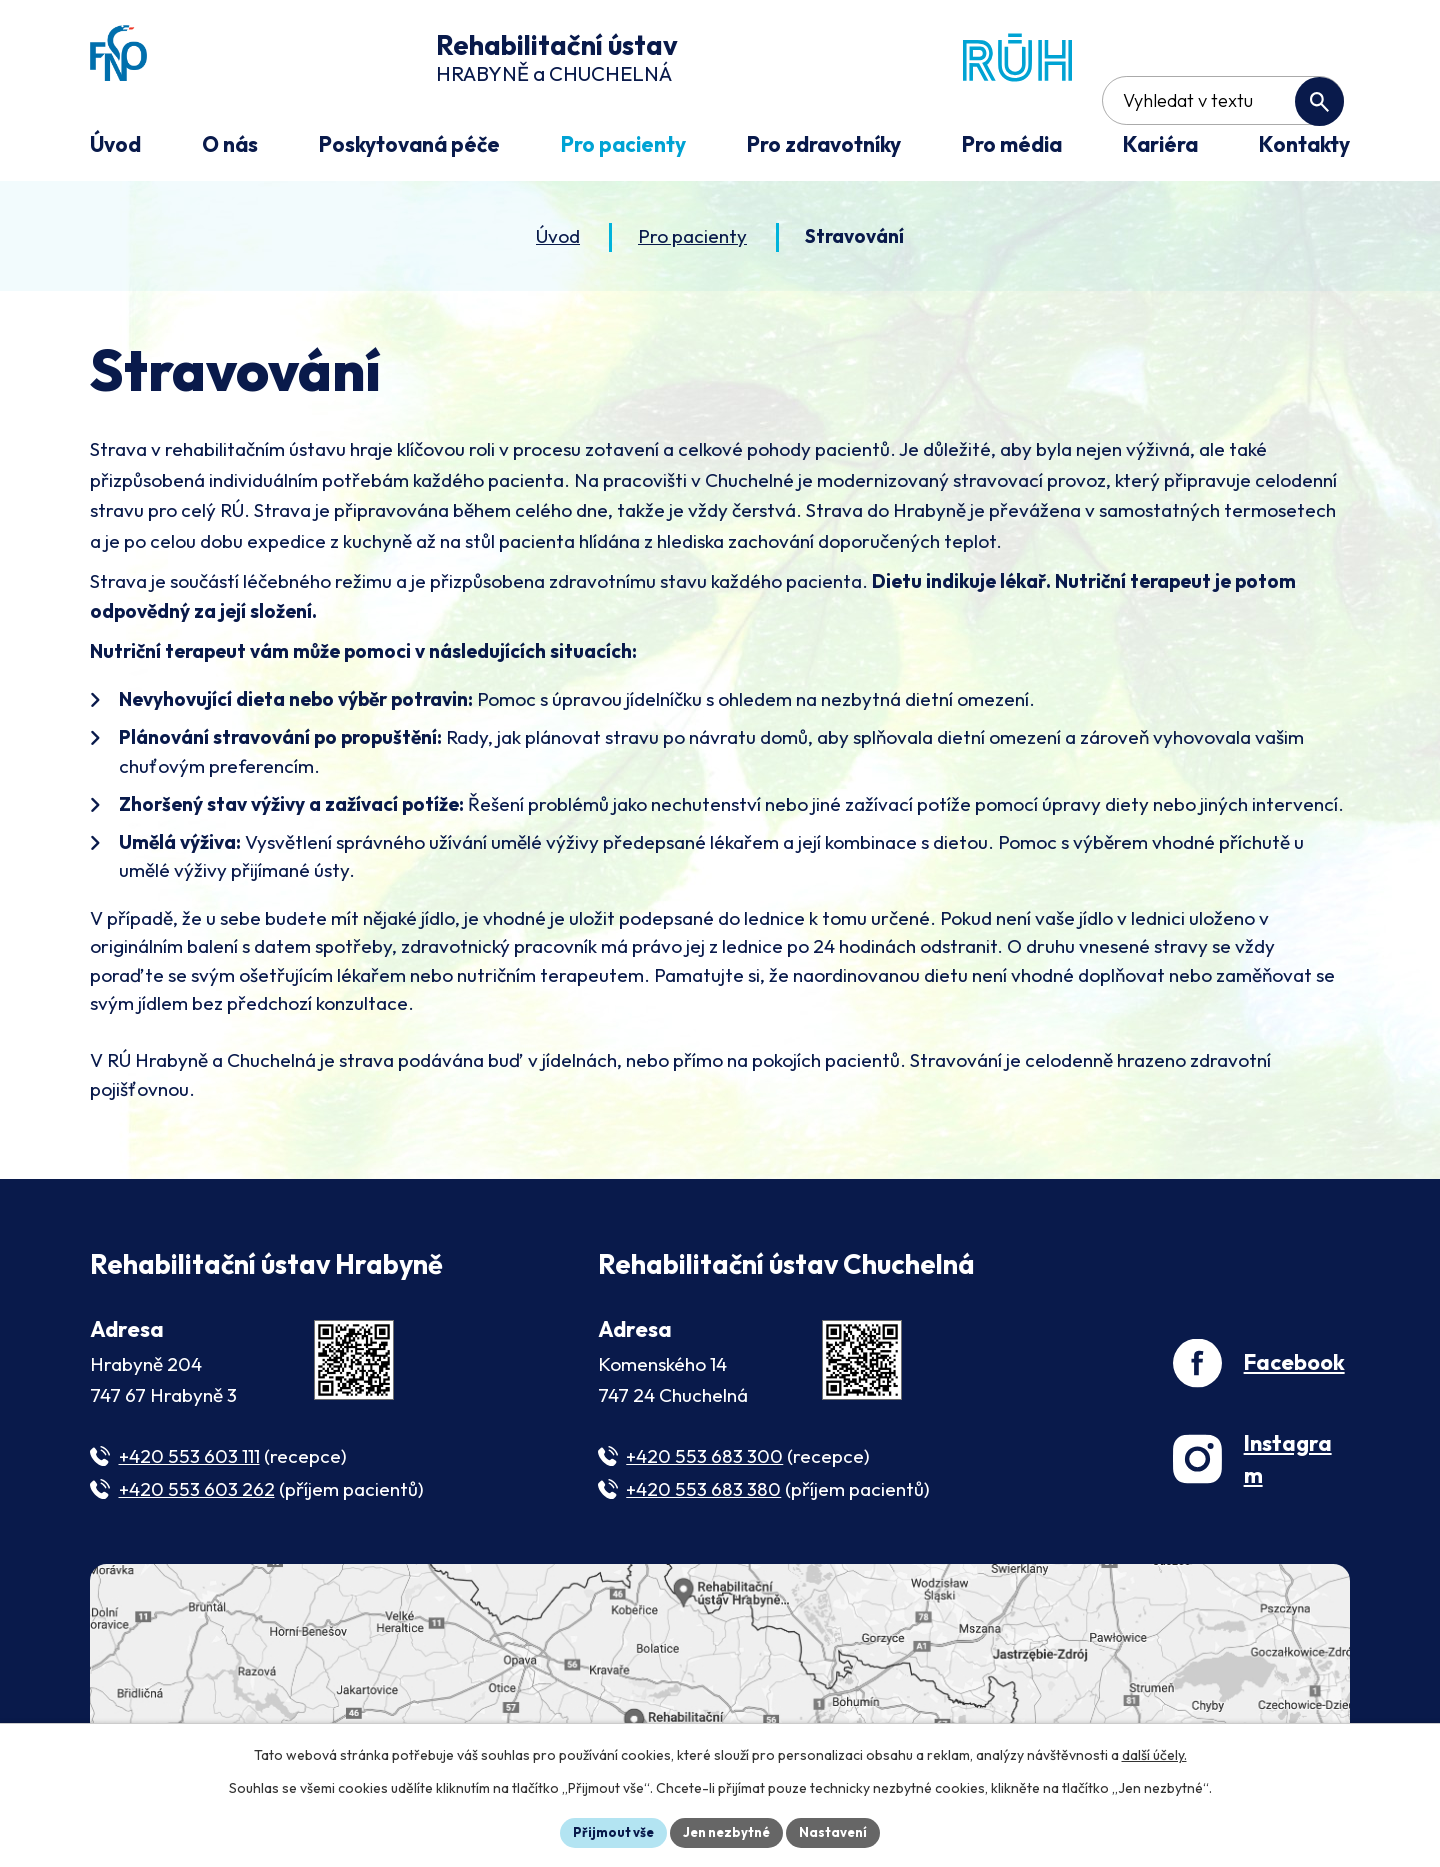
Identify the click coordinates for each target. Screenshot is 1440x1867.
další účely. (1154, 1752)
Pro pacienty (692, 239)
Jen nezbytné (727, 1831)
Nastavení (840, 1831)
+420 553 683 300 (704, 1460)
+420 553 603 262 (197, 1492)
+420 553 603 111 (189, 1460)
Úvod (558, 239)
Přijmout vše (606, 1831)
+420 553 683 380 (703, 1492)
